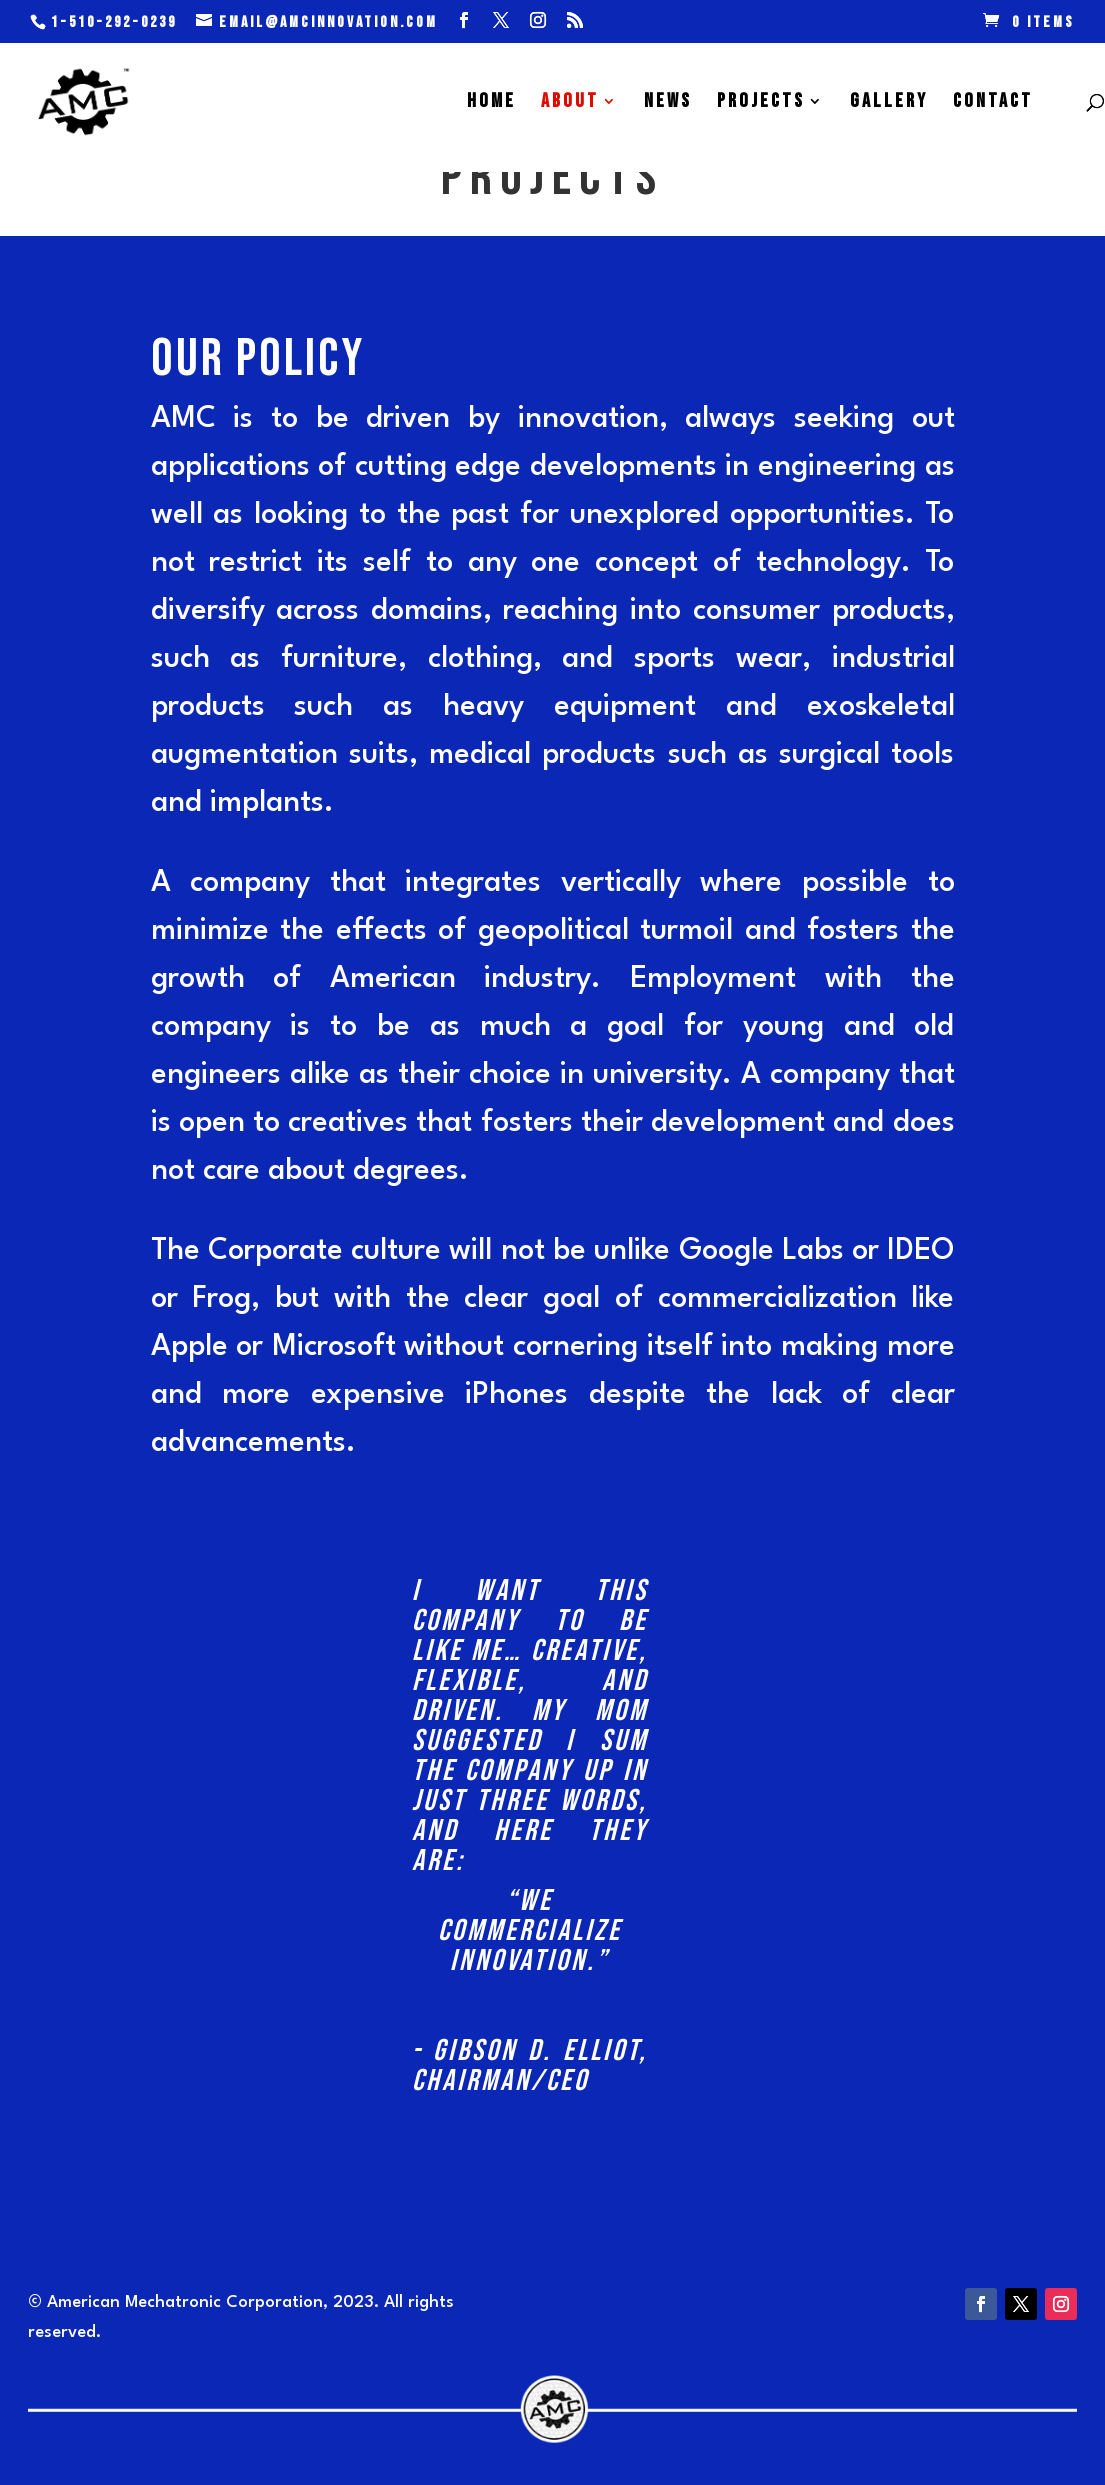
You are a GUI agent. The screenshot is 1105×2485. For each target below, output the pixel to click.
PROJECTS (761, 103)
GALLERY (889, 103)
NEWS (668, 103)
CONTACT (993, 103)
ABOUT (570, 103)
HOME (491, 103)
